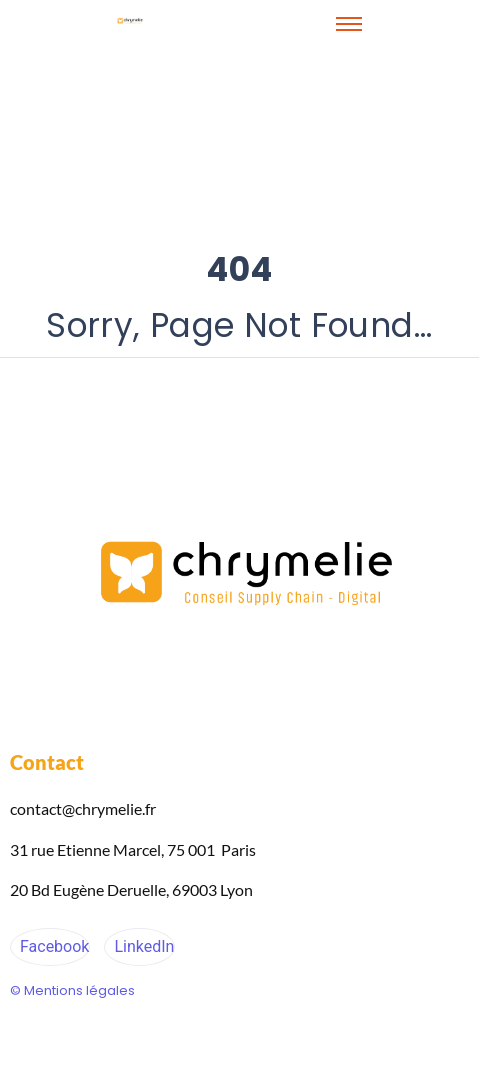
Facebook (52, 946)
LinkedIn (142, 946)
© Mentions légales (72, 990)
